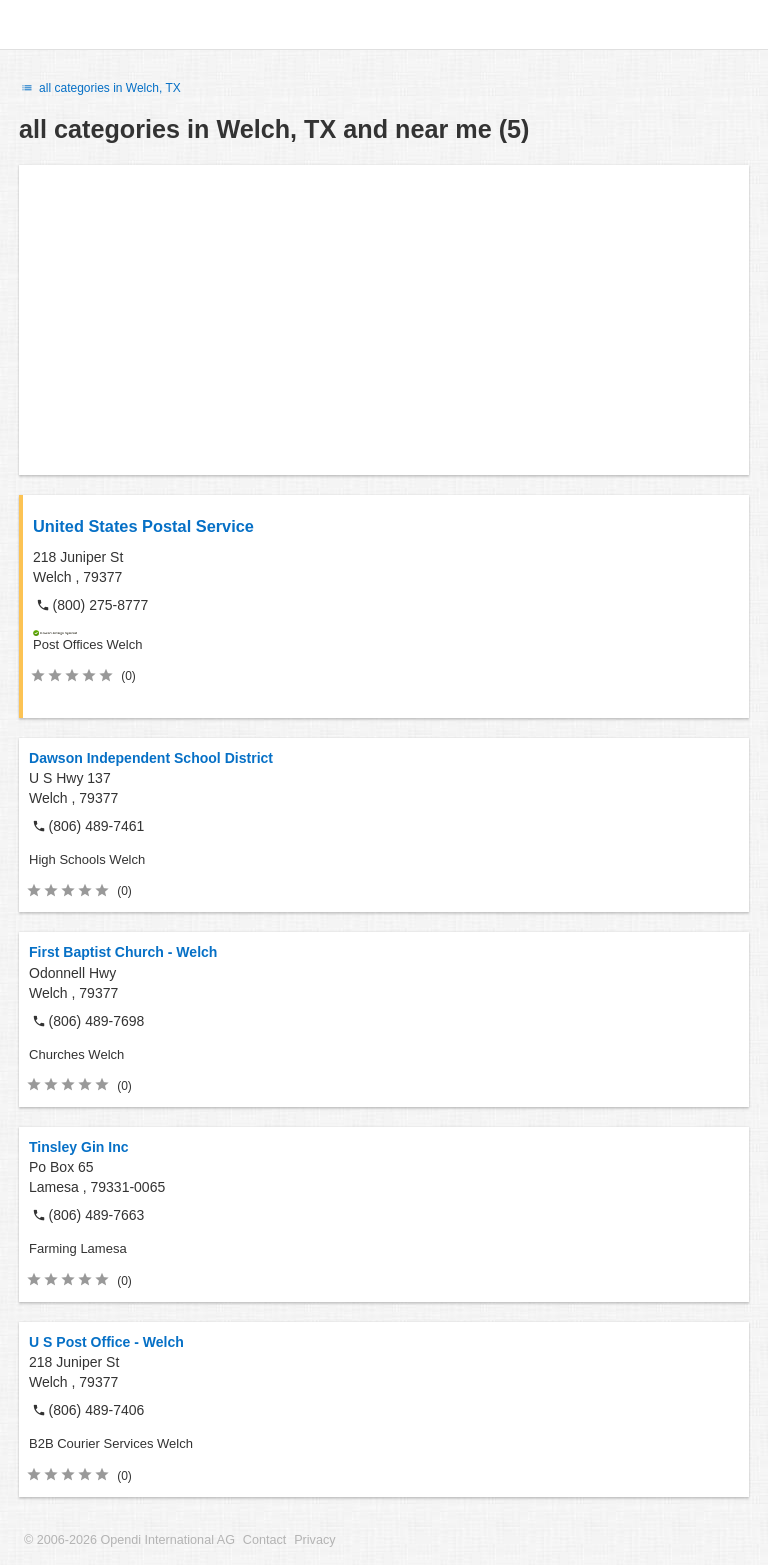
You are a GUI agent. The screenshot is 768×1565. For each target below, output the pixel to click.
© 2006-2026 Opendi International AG (129, 1540)
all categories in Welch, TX (100, 88)
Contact (264, 1540)
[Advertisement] (384, 320)
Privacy (314, 1540)
